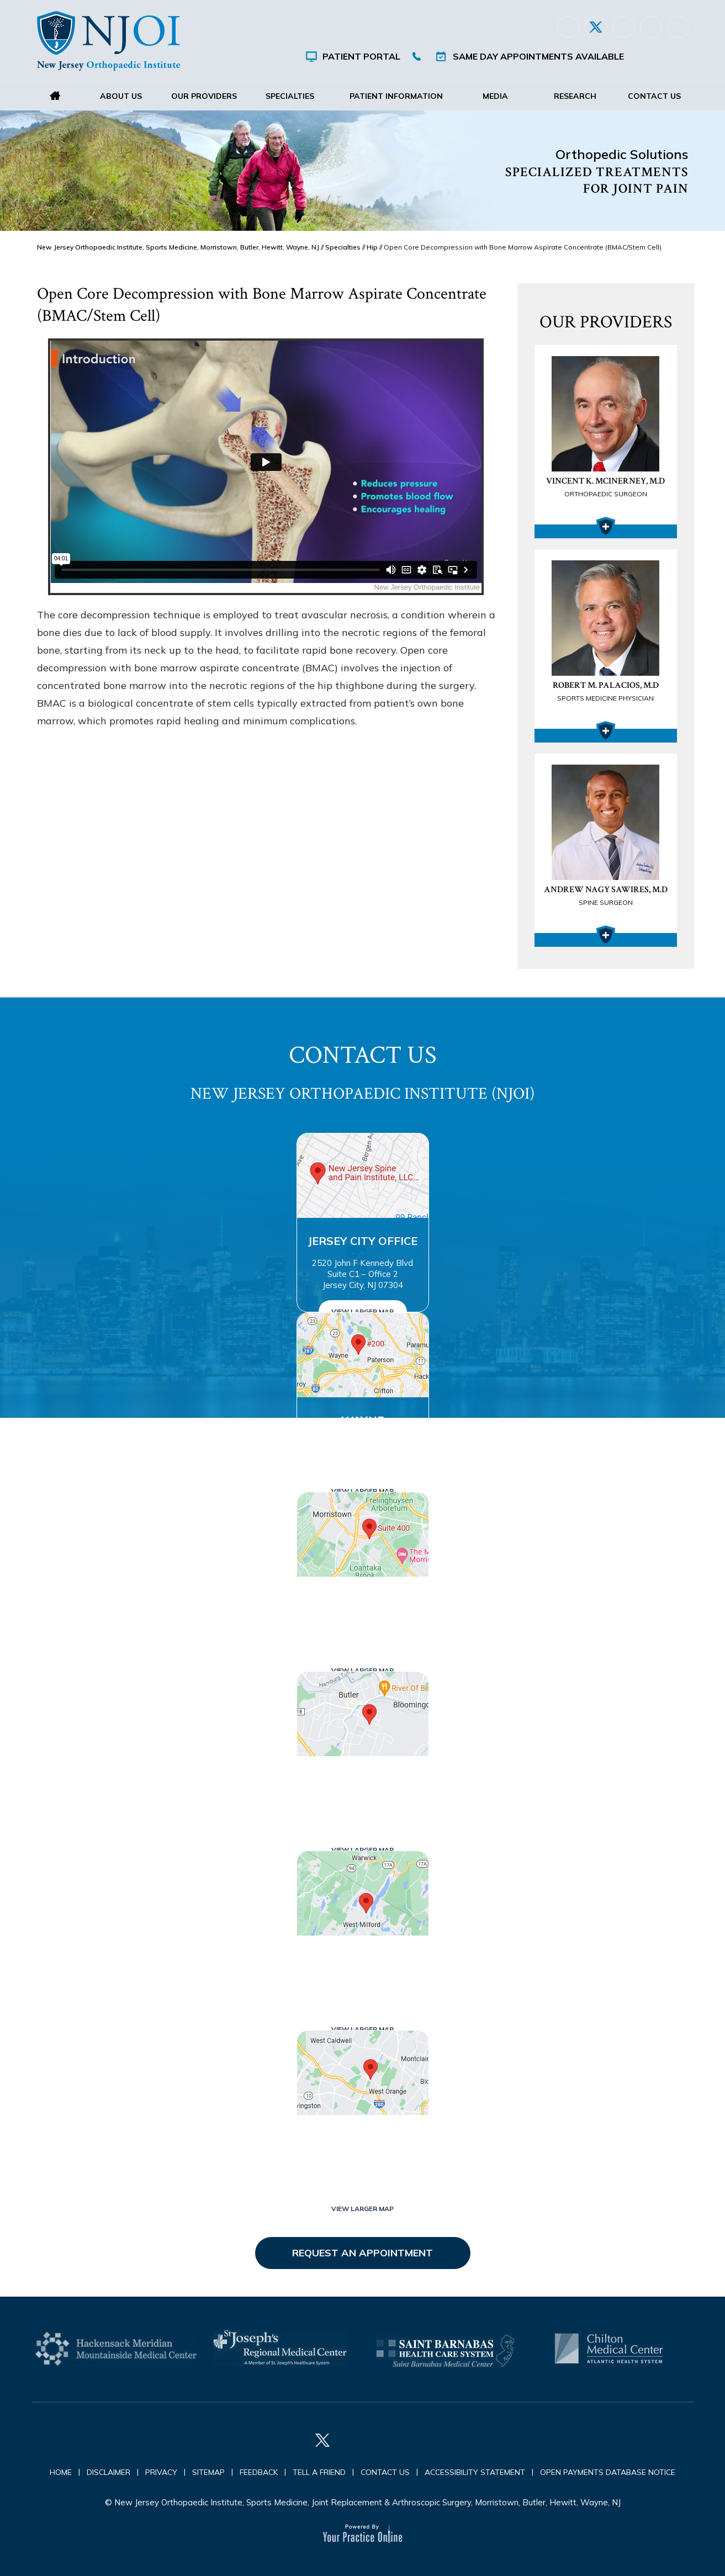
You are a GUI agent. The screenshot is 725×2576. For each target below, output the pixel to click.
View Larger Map (362, 1311)
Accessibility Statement (475, 2472)
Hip (372, 247)
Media (495, 96)
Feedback (259, 2472)
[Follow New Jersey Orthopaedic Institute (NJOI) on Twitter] (595, 27)
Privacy (161, 2472)
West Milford (363, 1958)
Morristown (363, 1600)
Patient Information (395, 96)
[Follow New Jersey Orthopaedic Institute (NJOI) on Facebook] (568, 27)
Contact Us (654, 96)
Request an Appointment (362, 2252)
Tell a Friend (319, 2472)
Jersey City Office (362, 1241)
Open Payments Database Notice (607, 2472)
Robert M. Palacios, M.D (606, 692)
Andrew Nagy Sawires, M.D (606, 896)
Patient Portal (361, 56)
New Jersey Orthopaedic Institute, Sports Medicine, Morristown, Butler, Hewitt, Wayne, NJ (178, 247)
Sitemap (208, 2472)
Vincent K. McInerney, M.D (606, 488)
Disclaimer (108, 2472)
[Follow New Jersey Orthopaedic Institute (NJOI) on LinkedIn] (623, 27)
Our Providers (203, 96)
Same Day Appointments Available (538, 56)
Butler (363, 1779)
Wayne (362, 1420)
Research (574, 96)
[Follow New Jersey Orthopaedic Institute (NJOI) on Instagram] (651, 27)
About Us (121, 96)
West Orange (362, 2138)
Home (54, 96)
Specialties (290, 96)
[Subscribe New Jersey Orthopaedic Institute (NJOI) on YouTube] (678, 27)
